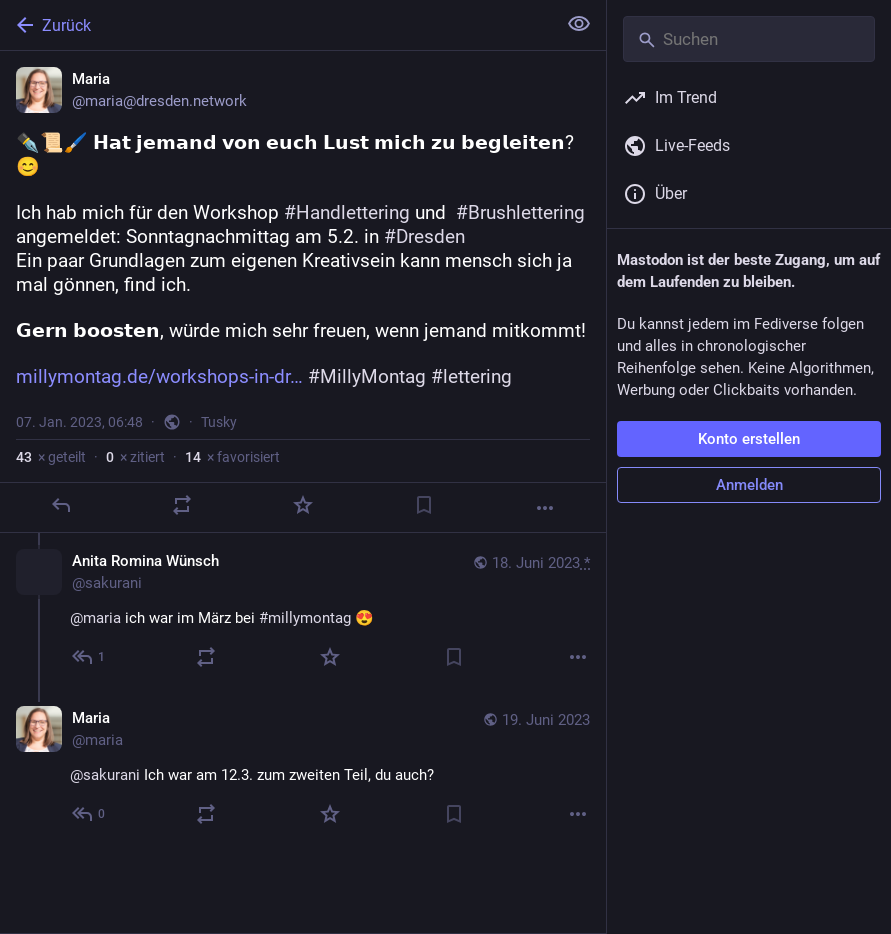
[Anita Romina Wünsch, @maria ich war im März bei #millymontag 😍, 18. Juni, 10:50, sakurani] (303, 611)
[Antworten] (61, 505)
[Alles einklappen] (579, 24)
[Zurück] (276, 25)
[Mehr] (545, 508)
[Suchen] (749, 39)
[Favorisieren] (303, 505)
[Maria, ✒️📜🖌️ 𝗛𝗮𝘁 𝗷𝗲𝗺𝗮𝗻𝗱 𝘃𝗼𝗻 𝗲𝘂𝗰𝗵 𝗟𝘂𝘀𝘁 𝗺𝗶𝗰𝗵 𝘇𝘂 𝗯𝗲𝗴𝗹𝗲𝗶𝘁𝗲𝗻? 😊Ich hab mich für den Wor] (303, 292)
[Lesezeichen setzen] (424, 505)
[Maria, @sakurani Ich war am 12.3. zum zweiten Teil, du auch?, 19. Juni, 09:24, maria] (303, 768)
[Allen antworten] (89, 657)
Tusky (219, 422)
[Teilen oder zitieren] (182, 505)
